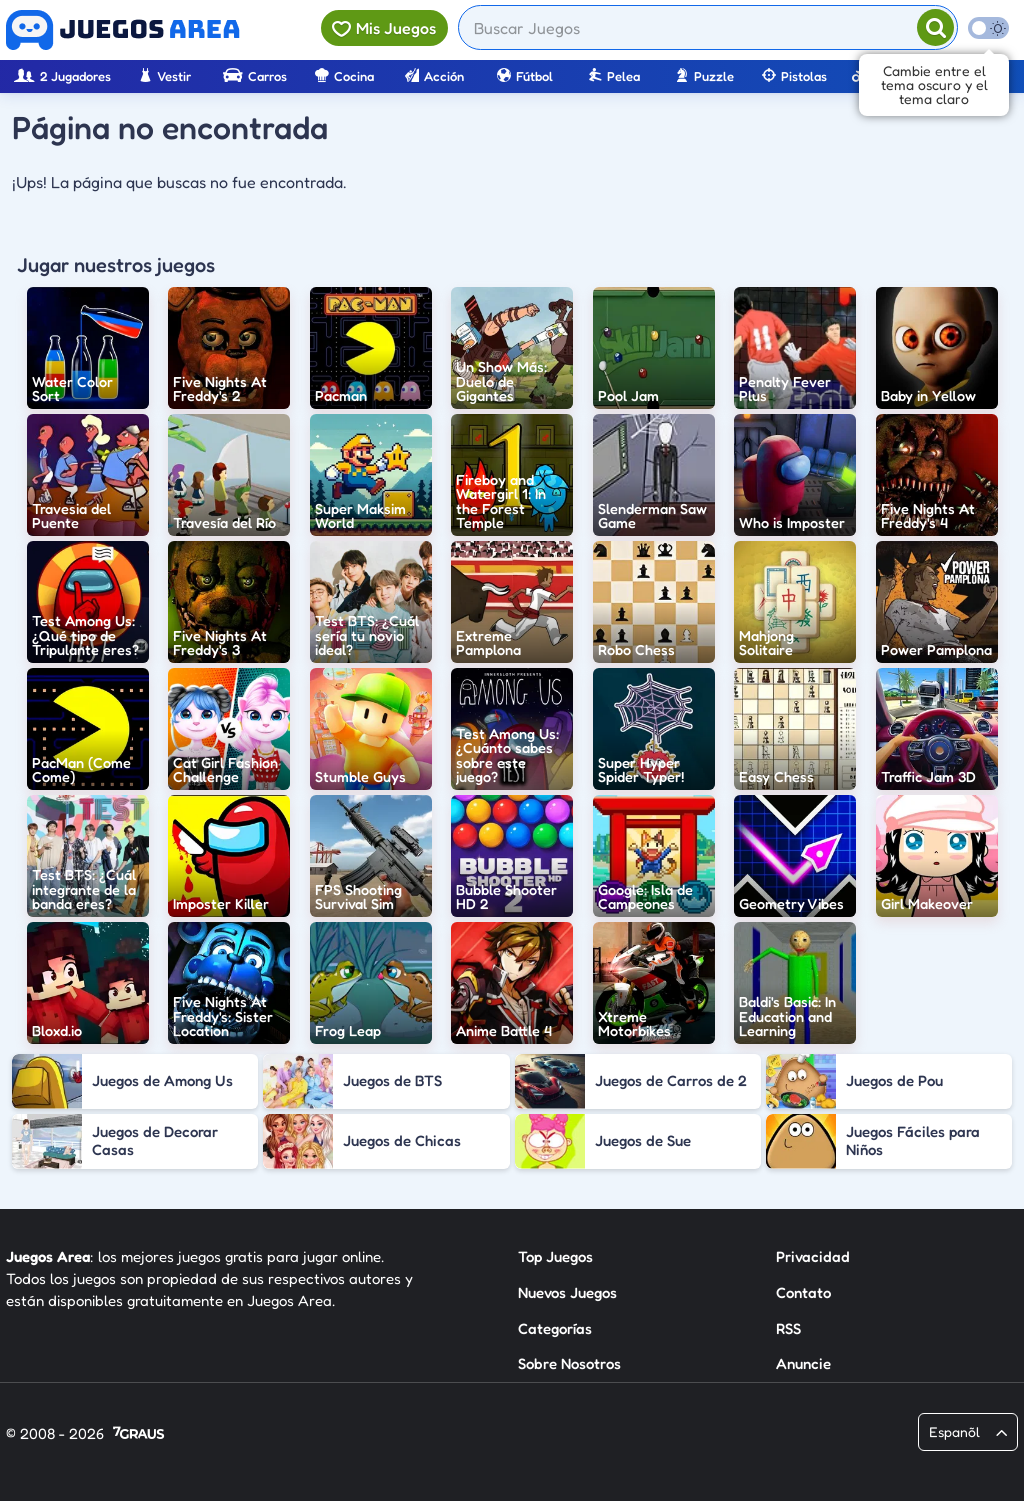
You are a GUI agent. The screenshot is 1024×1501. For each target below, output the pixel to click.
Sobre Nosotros (569, 1363)
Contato (803, 1292)
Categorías (555, 1328)
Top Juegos (555, 1256)
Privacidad (813, 1256)
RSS (788, 1328)
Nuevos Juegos (567, 1292)
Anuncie (803, 1363)
